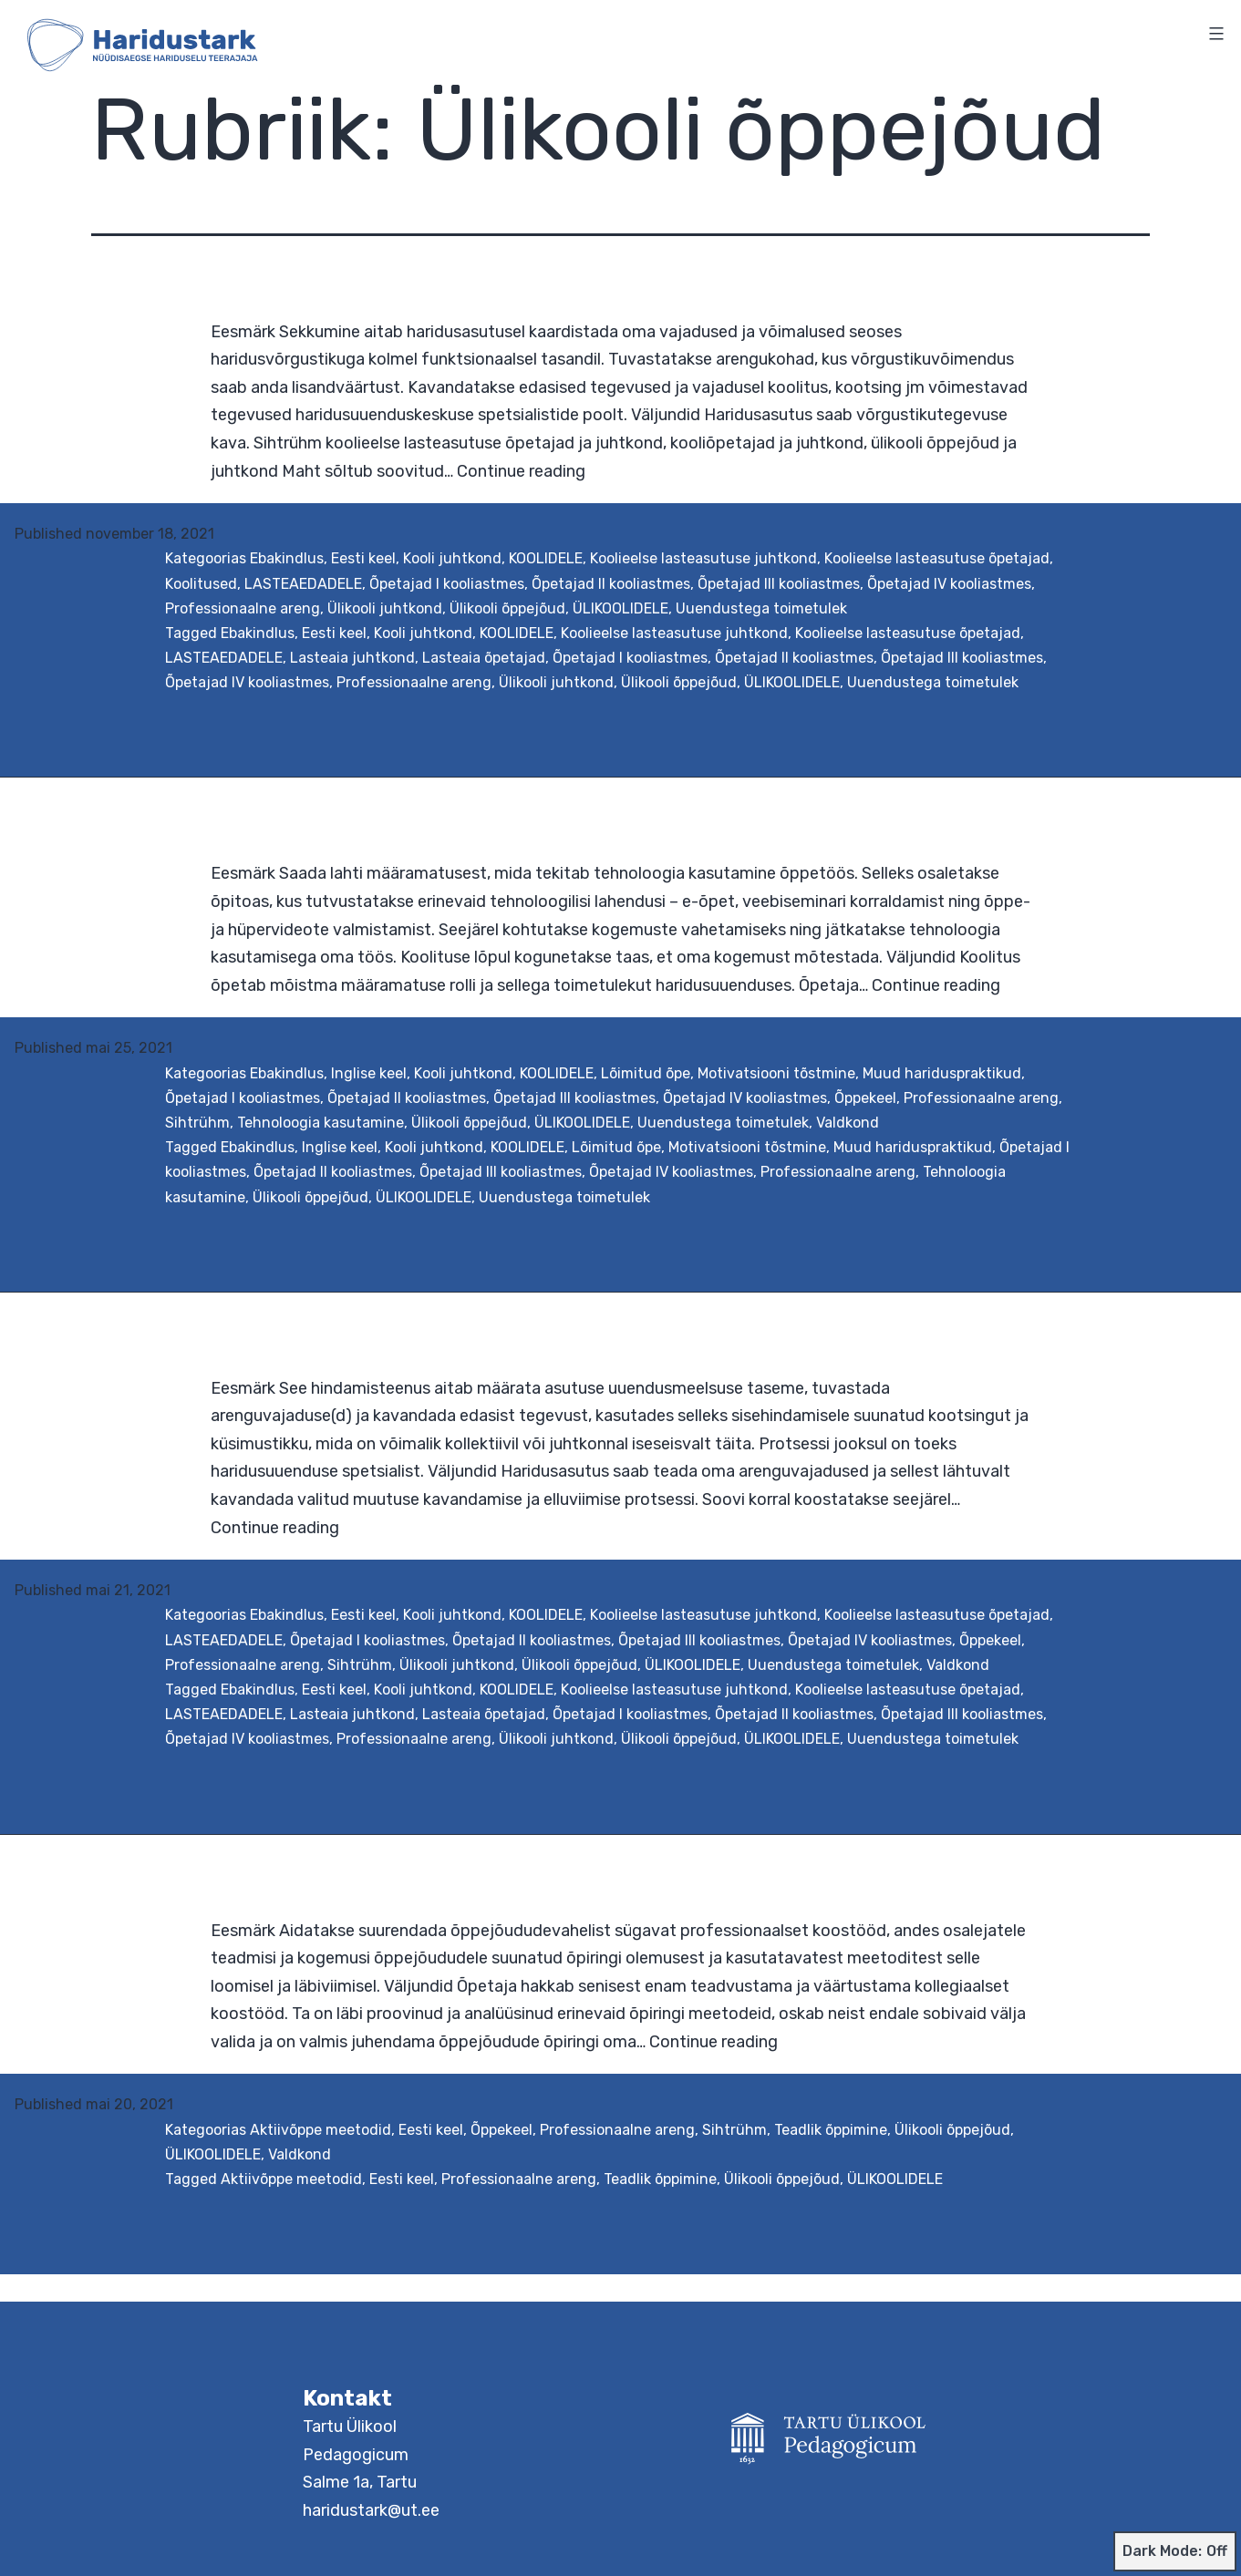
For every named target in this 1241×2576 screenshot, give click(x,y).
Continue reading (521, 471)
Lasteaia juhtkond (352, 657)
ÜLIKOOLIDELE (620, 608)
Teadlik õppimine (830, 2129)
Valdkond (847, 1122)
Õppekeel (865, 1098)
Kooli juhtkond (452, 558)
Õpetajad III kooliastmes (779, 583)
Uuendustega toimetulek (761, 608)
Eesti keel (363, 558)
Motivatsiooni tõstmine (776, 1073)
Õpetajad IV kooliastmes (949, 583)
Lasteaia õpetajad (483, 657)
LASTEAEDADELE (303, 583)
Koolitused (201, 583)
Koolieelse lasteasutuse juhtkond (703, 558)
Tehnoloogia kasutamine (320, 1122)
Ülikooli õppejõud (507, 608)
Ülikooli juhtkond (384, 608)
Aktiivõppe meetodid (320, 2129)
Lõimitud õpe (645, 1073)
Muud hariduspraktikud (942, 1073)
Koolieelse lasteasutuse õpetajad (937, 558)
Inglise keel (369, 1073)
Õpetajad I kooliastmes (446, 583)
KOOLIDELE (546, 558)
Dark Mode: (1174, 2551)
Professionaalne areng (242, 608)
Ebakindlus (287, 558)
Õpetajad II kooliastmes (611, 583)
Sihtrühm (197, 1122)
